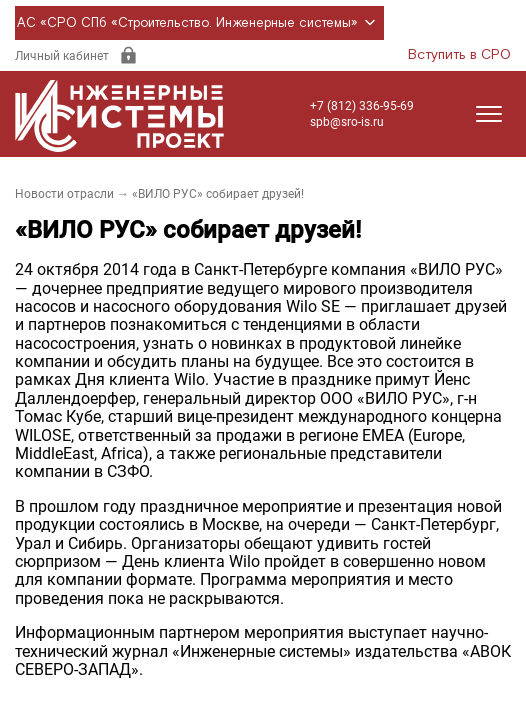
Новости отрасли (64, 194)
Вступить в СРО (459, 55)
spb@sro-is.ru (347, 122)
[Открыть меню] (489, 114)
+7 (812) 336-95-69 (362, 106)
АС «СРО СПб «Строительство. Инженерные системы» (199, 23)
